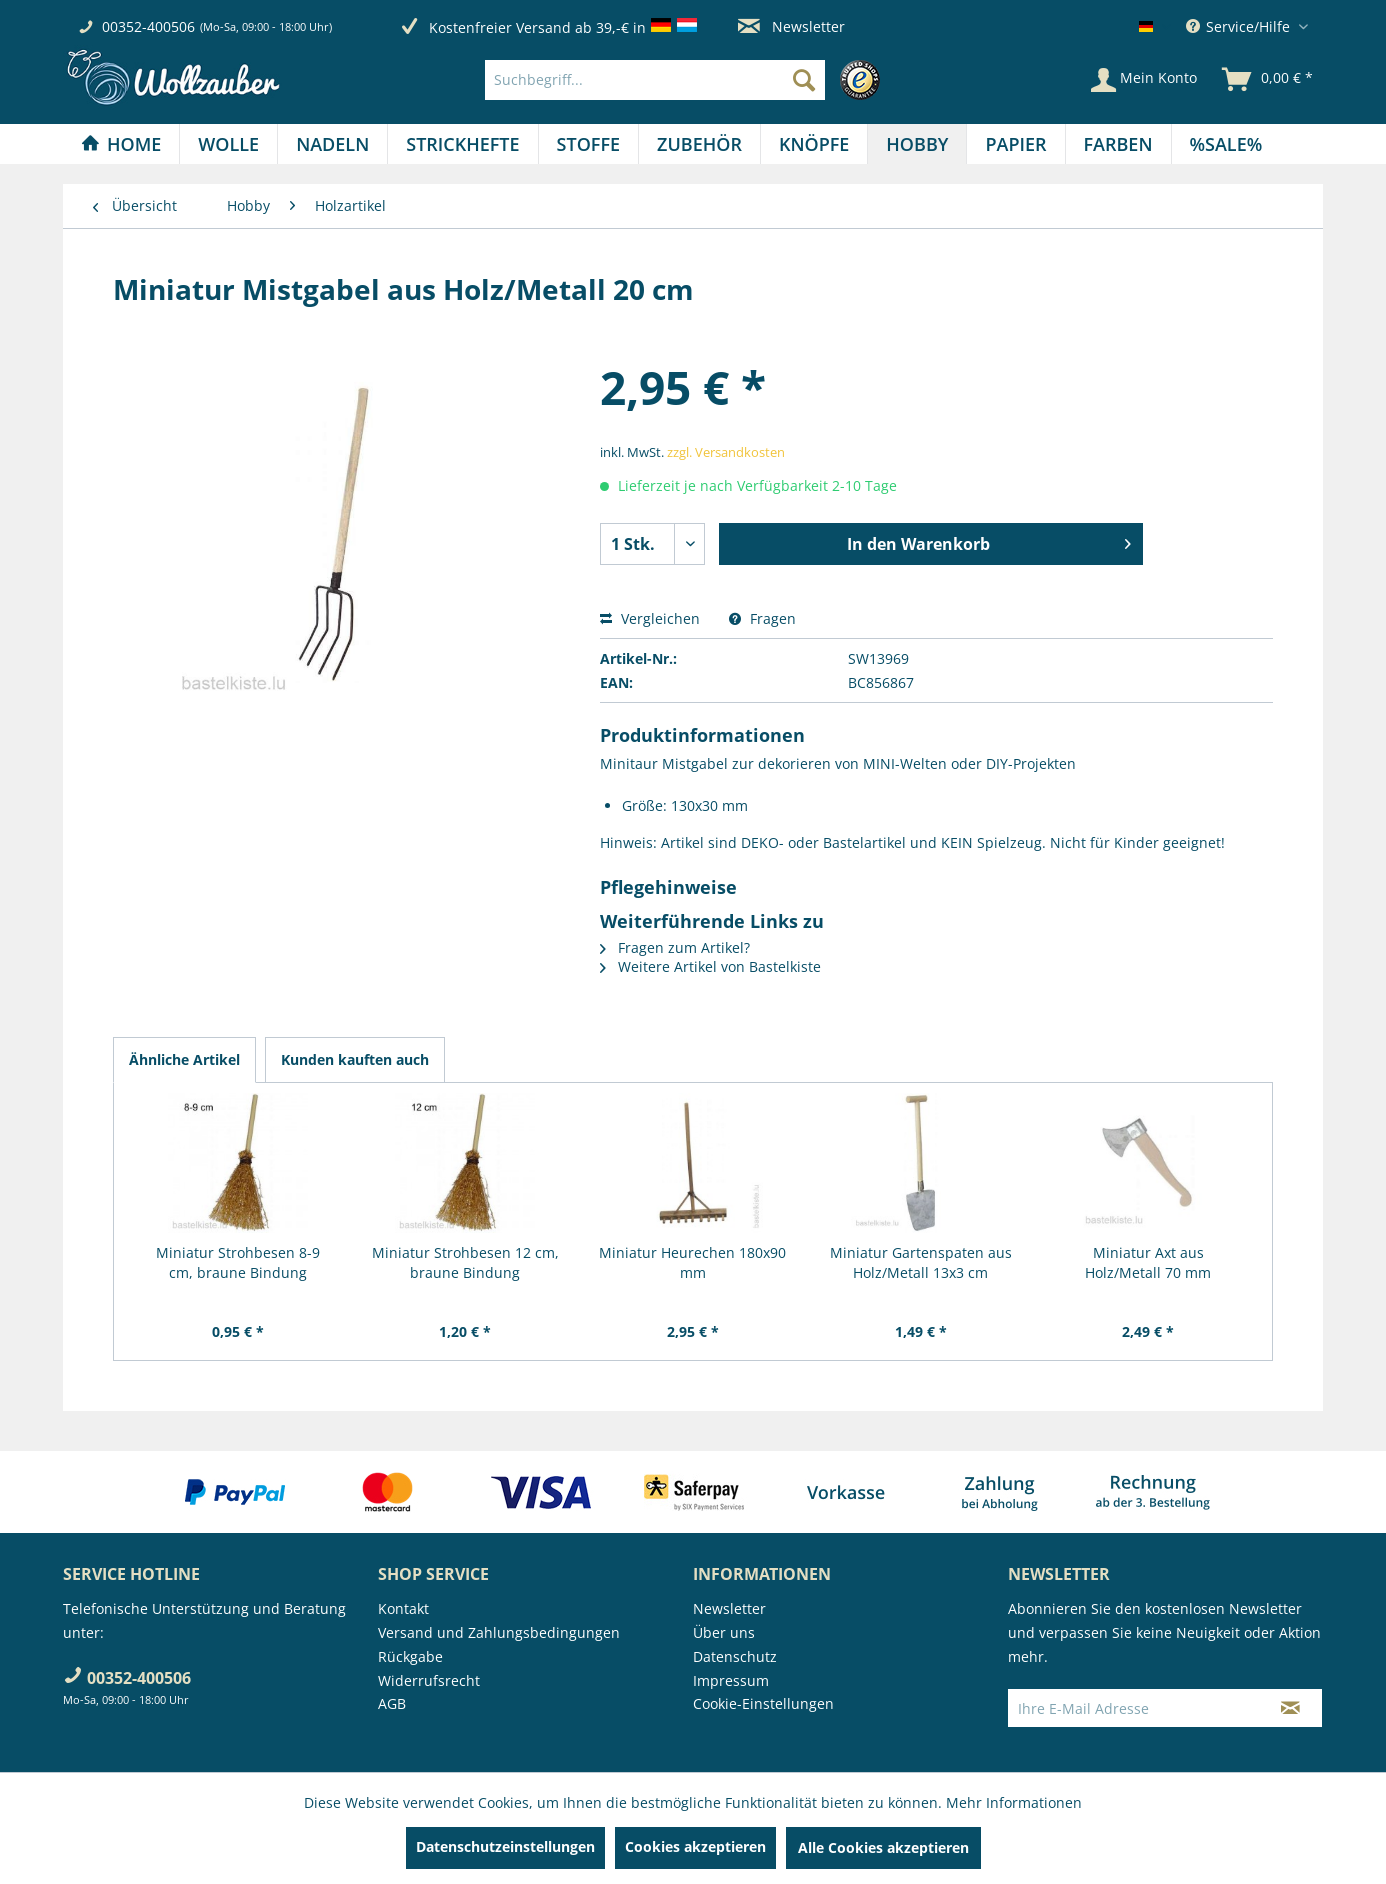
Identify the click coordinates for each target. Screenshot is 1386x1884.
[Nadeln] (332, 144)
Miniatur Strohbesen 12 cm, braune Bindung (465, 1262)
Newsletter (791, 26)
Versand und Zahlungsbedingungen (499, 1632)
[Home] (121, 144)
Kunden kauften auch (355, 1059)
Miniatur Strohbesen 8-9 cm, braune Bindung (238, 1262)
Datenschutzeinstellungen (505, 1846)
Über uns (724, 1632)
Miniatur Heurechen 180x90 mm (692, 1262)
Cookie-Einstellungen (763, 1703)
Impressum (731, 1680)
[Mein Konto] (1144, 80)
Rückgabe (410, 1656)
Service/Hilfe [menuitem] (1240, 26)
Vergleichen (650, 618)
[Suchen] (804, 80)
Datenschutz (735, 1656)
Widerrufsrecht (429, 1680)
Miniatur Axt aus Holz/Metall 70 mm (1148, 1262)
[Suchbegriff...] (655, 80)
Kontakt (403, 1608)
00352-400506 (148, 26)
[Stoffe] (588, 144)
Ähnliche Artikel (184, 1059)
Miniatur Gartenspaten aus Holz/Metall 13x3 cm (921, 1262)
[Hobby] (917, 144)
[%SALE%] (1226, 144)
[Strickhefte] (462, 144)
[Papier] (1015, 144)
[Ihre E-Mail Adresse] (1134, 1708)
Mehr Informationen (1014, 1802)
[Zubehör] (699, 144)
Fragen (762, 618)
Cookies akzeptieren (695, 1846)
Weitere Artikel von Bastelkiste (710, 966)
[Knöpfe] (814, 144)
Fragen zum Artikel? (675, 947)
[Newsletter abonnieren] (1290, 1708)
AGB (392, 1703)
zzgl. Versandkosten (726, 452)
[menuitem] (687, 80)
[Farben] (1118, 144)
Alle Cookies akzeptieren (883, 1847)
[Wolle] (228, 144)
